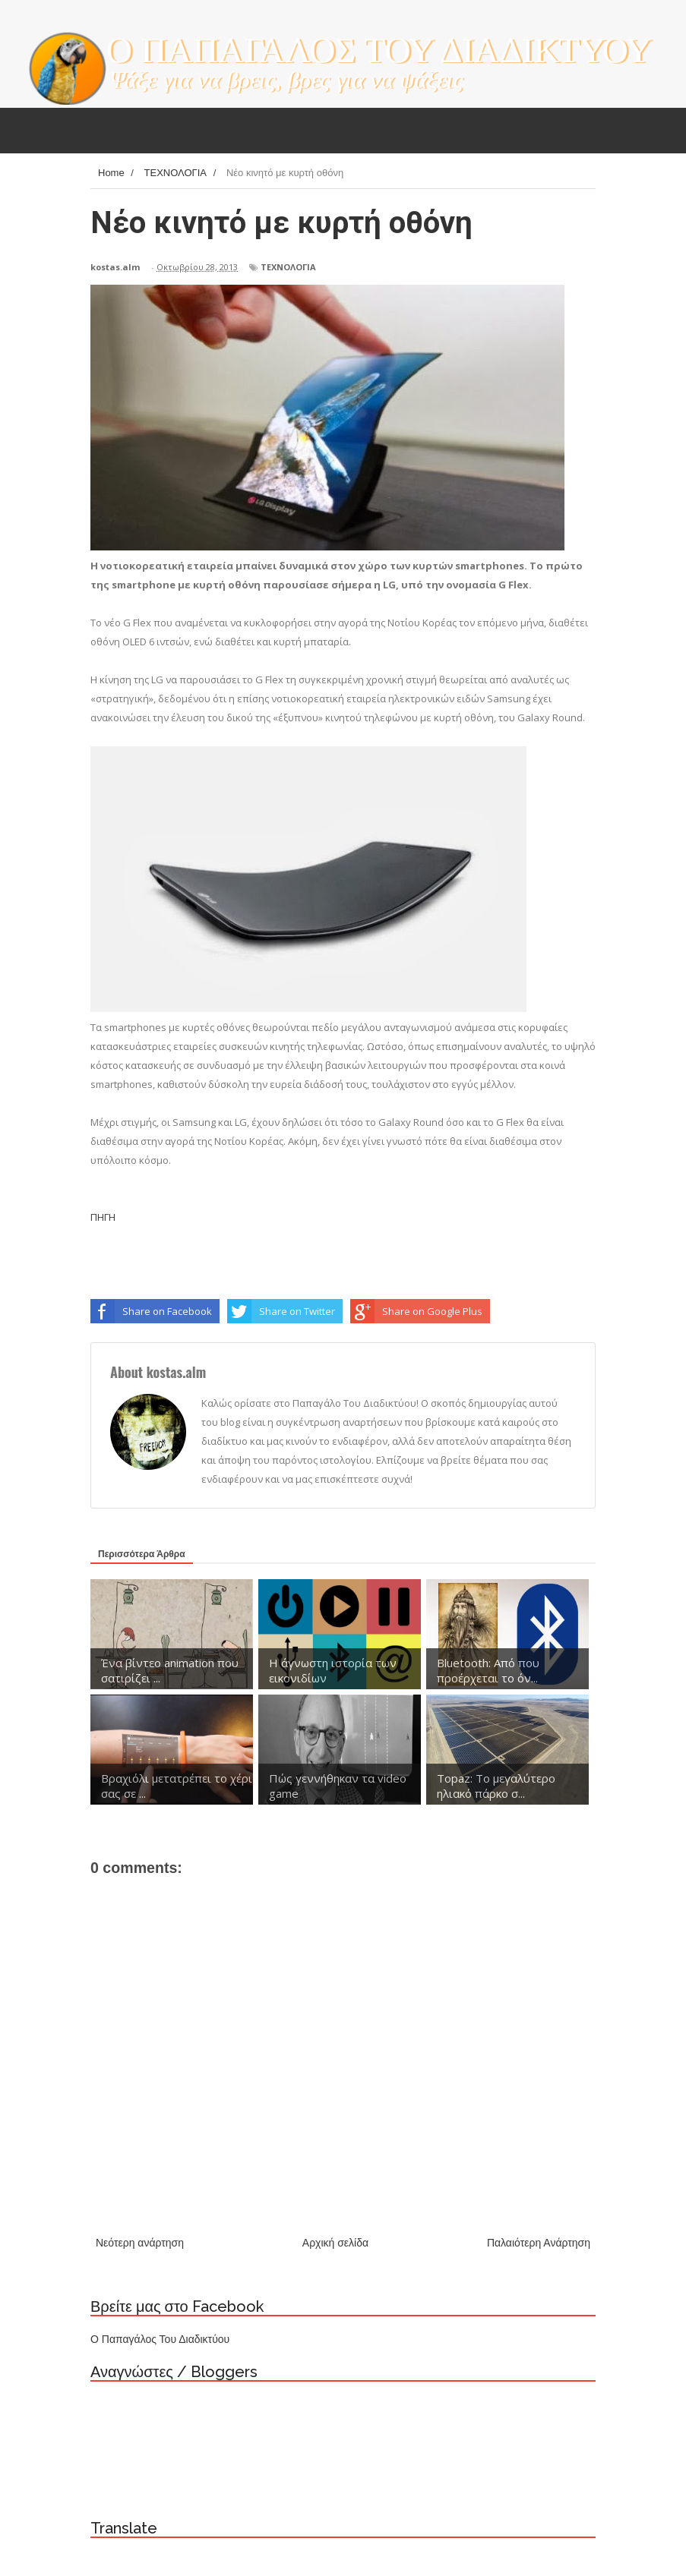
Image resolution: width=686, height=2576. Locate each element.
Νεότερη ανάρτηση (140, 2243)
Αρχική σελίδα (335, 2243)
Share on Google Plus (416, 1311)
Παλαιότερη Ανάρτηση (538, 2243)
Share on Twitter (281, 1311)
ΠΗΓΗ (102, 1217)
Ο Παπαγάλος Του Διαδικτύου (159, 2339)
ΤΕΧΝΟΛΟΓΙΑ (288, 267)
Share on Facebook (151, 1311)
